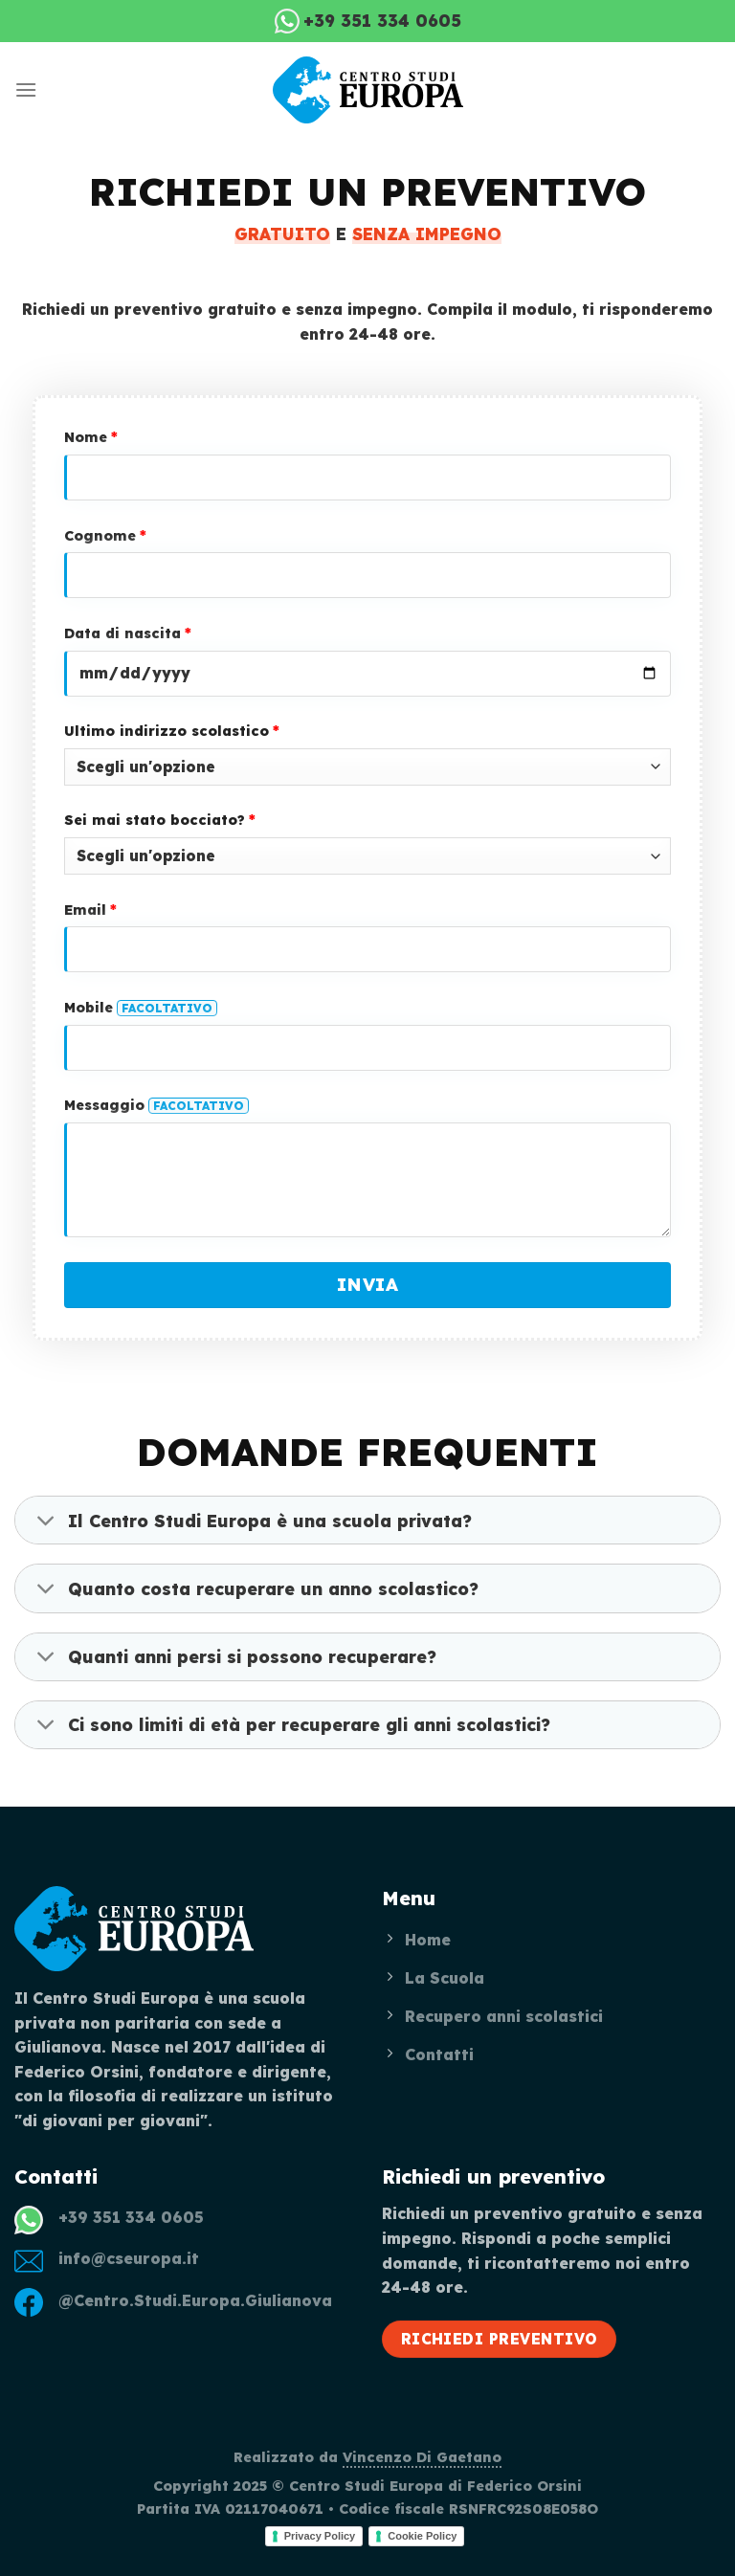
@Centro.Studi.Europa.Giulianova (195, 2300)
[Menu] (25, 89)
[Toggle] (46, 1522)
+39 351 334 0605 (131, 2217)
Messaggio (156, 1105)
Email (90, 910)
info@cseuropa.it (128, 2258)
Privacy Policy (320, 2536)
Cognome (105, 535)
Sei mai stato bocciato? (160, 820)
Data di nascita (127, 633)
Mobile (140, 1007)
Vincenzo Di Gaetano (422, 2457)
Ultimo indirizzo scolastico (171, 731)
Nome (91, 437)
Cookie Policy (422, 2536)
